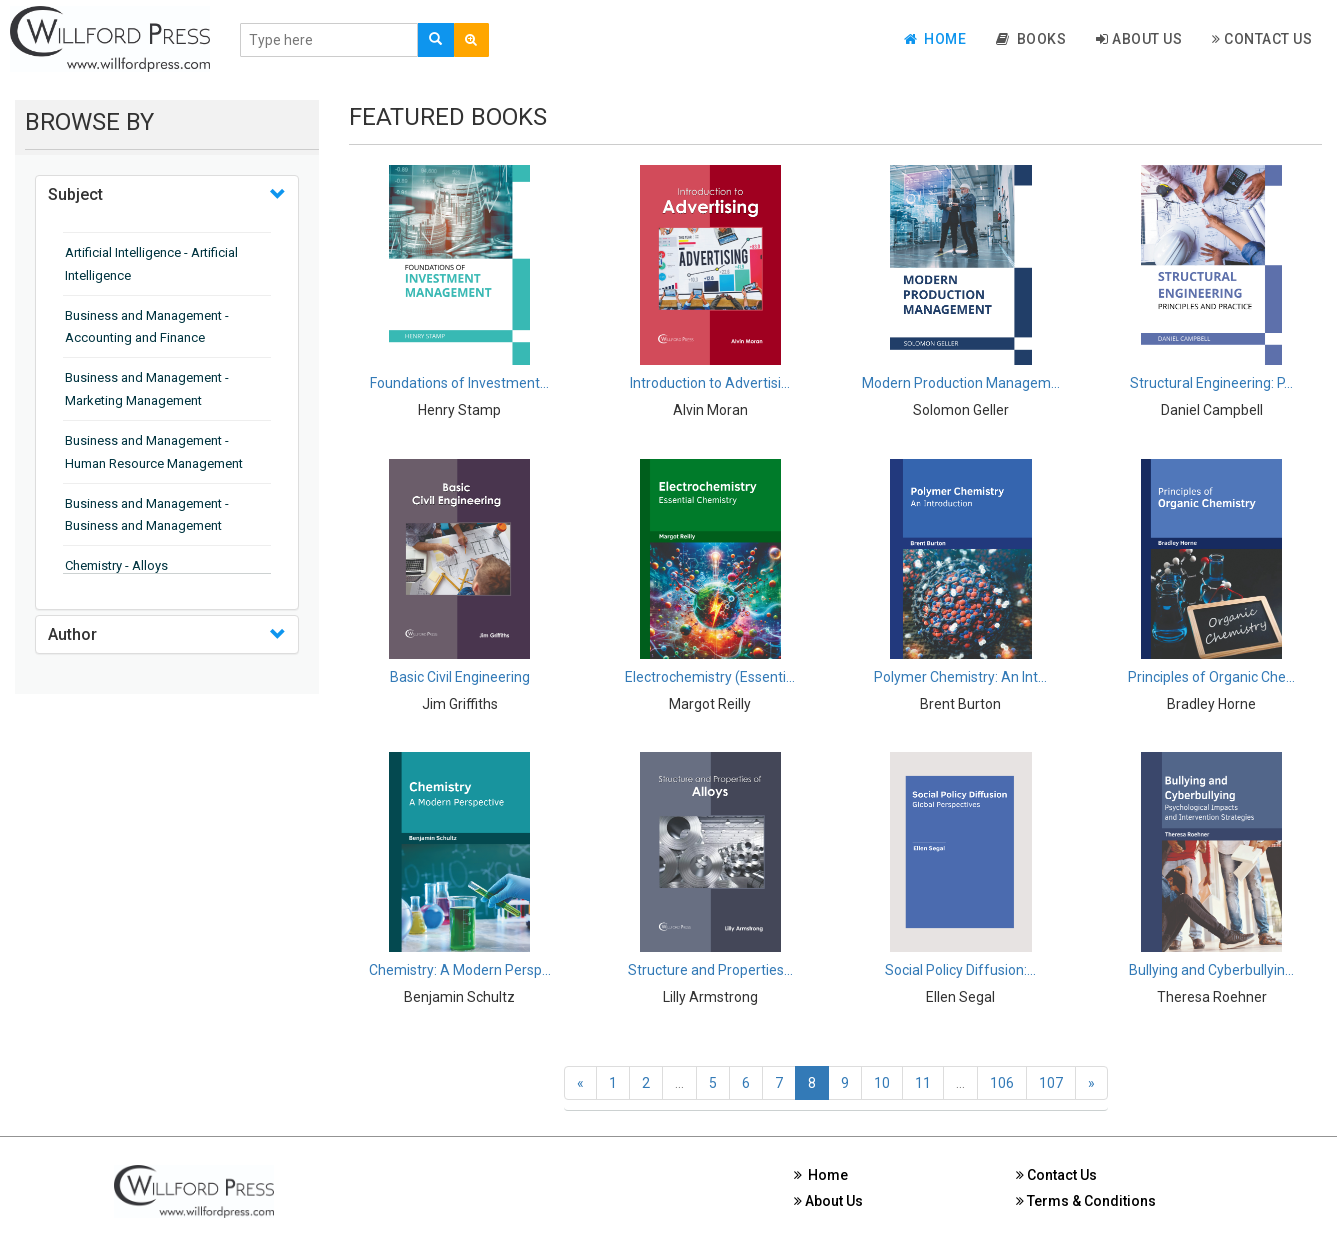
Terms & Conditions (1086, 1201)
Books (1031, 39)
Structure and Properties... (710, 970)
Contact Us (1262, 39)
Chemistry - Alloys (116, 565)
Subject (75, 194)
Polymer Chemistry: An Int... (960, 677)
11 (923, 1083)
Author (72, 634)
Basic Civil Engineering (460, 677)
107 (1051, 1083)
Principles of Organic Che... (1211, 677)
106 (1002, 1083)
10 (882, 1083)
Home (935, 39)
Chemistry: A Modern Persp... (460, 970)
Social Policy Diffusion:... (960, 970)
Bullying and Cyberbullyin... (1211, 970)
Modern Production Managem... (961, 383)
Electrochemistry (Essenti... (710, 677)
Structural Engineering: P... (1211, 383)
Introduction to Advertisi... (710, 383)
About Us (1139, 39)
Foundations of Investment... (459, 383)
